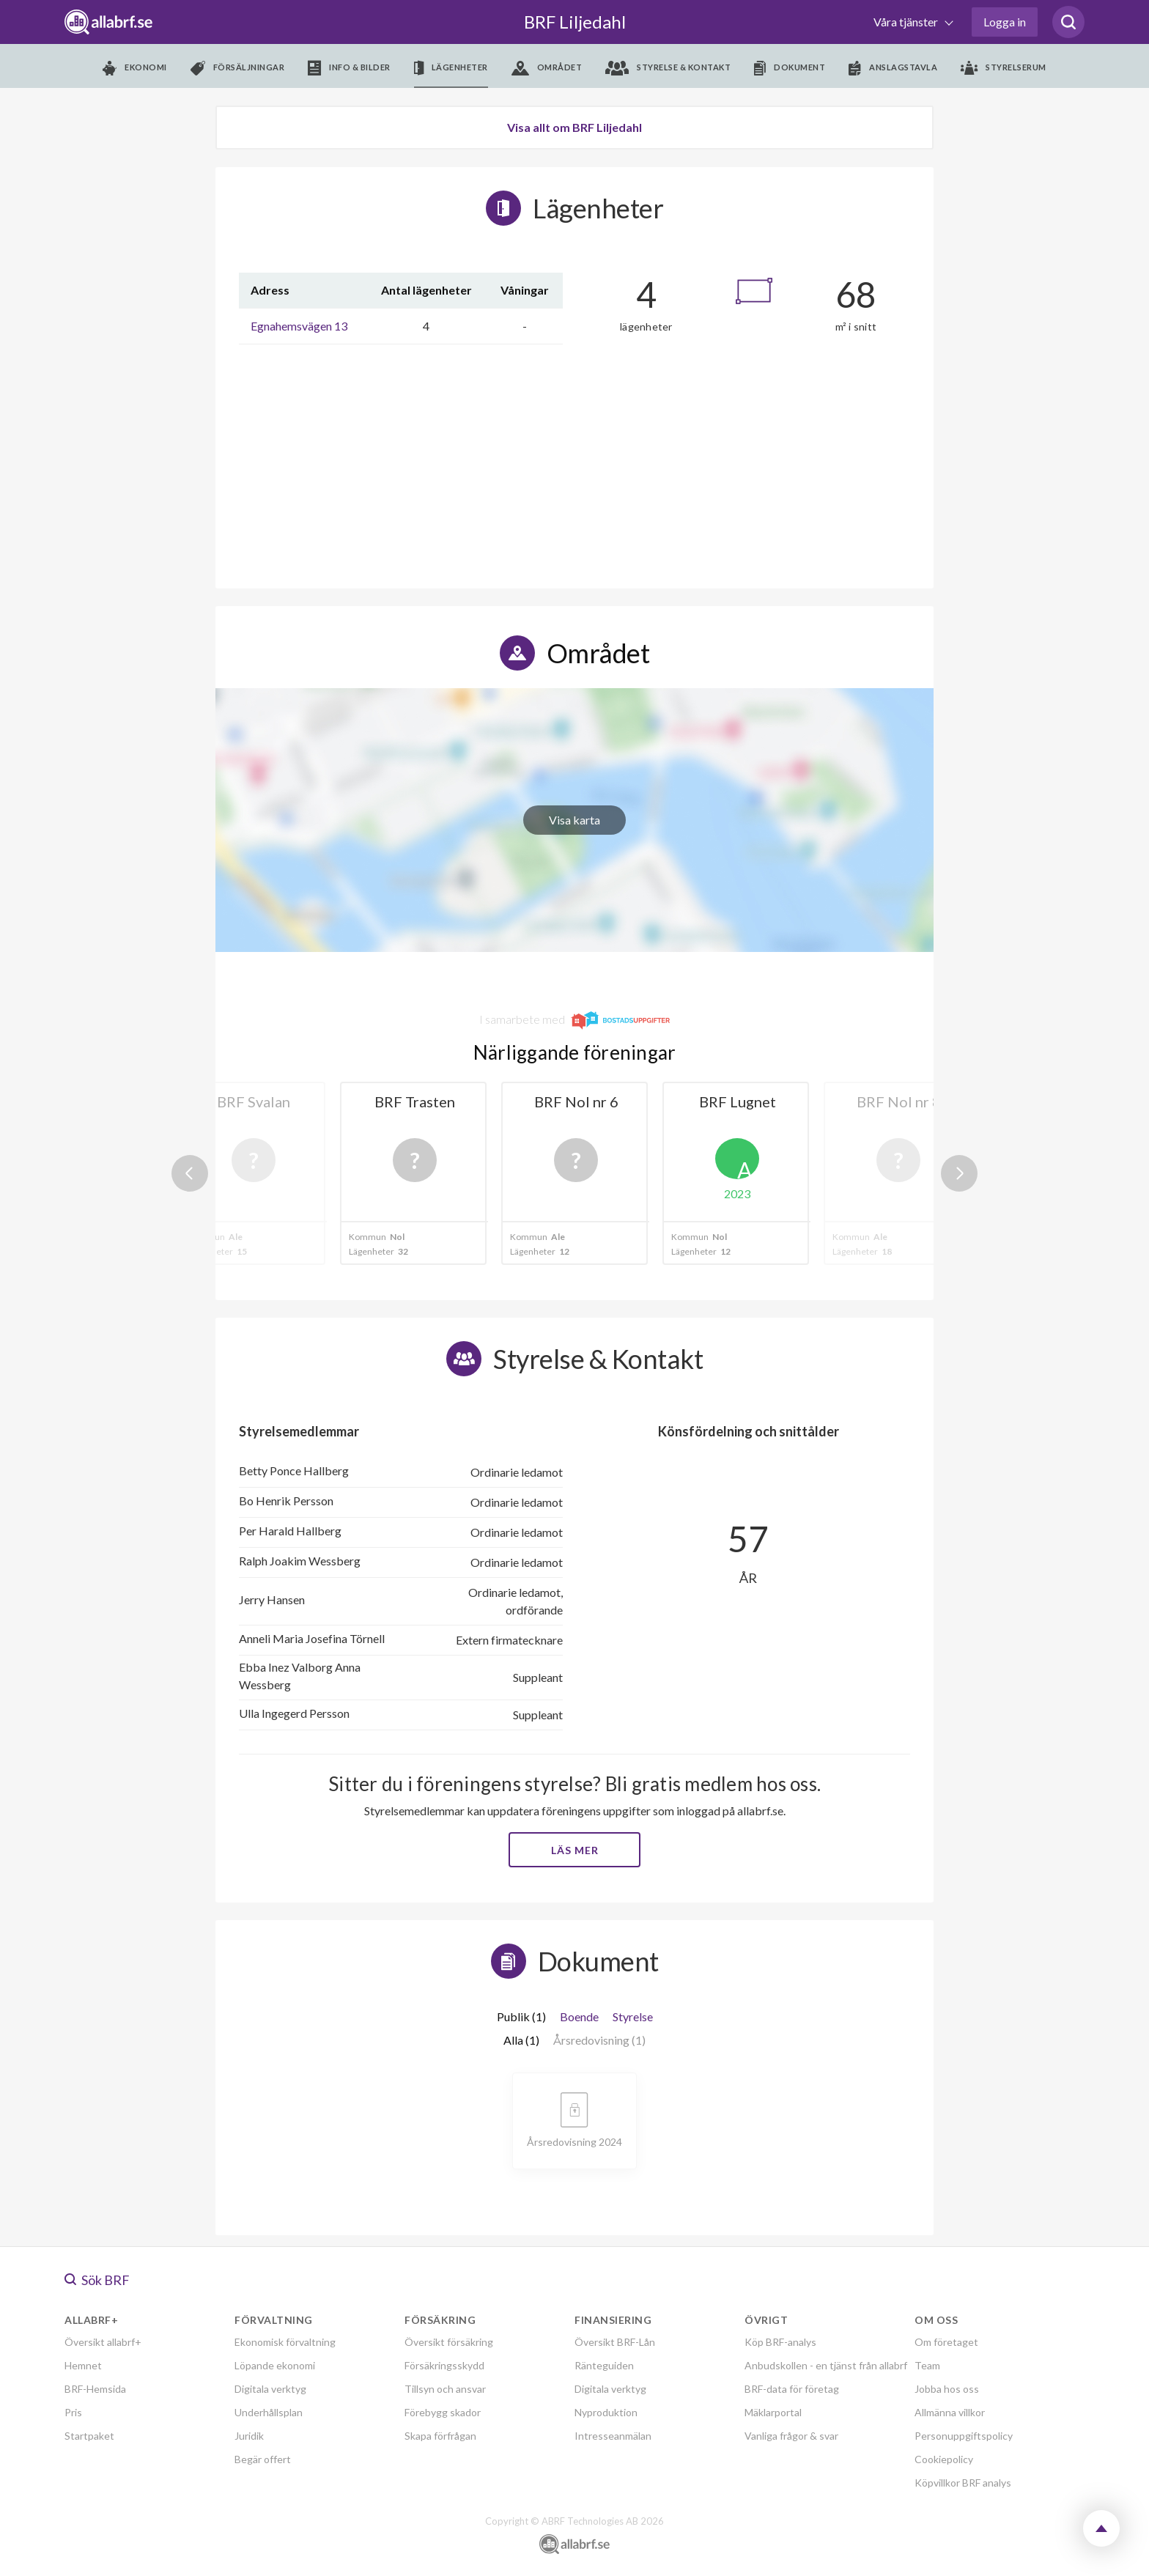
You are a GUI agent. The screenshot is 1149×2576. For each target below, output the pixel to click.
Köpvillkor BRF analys (963, 2482)
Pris (73, 2412)
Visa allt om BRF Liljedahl (574, 127)
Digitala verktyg (270, 2389)
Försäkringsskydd (444, 2365)
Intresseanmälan (612, 2435)
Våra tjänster (906, 22)
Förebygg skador (442, 2412)
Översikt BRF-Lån (614, 2342)
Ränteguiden (604, 2365)
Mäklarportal (773, 2412)
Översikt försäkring (448, 2342)
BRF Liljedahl (575, 21)
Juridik (249, 2435)
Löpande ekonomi (274, 2365)
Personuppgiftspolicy (964, 2435)
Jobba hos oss (947, 2389)
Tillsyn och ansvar (445, 2389)
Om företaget (946, 2342)
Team (927, 2365)
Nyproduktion (606, 2412)
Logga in (1004, 22)
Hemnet (83, 2365)
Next (959, 1173)
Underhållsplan (268, 2412)
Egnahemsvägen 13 (299, 326)
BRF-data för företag (792, 2389)
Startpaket (89, 2435)
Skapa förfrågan (440, 2435)
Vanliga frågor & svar (791, 2435)
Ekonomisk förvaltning (285, 2342)
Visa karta (574, 820)
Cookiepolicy (944, 2459)
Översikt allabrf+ (102, 2342)
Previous (189, 1173)
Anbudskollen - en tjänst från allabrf (826, 2365)
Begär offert (262, 2459)
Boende (579, 2016)
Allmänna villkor (950, 2412)
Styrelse (633, 2016)
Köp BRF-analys (780, 2342)
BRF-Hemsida (95, 2389)
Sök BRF (97, 2280)
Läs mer (575, 1850)
